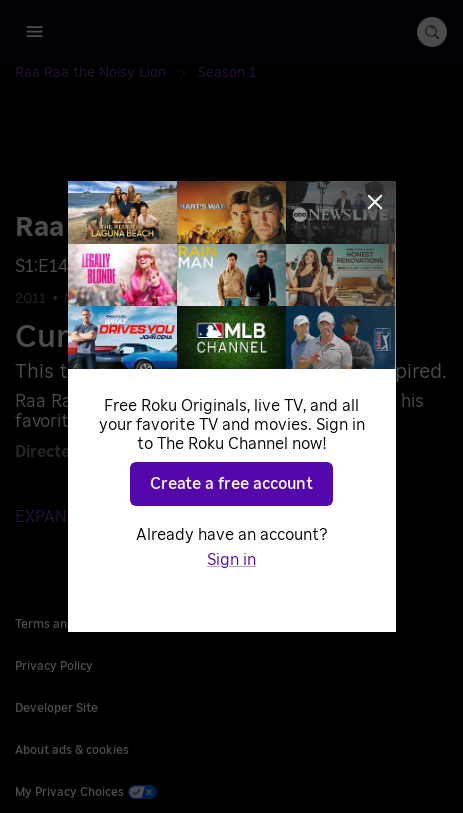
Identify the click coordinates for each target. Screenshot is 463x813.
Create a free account (231, 484)
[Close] (375, 202)
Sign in (231, 560)
